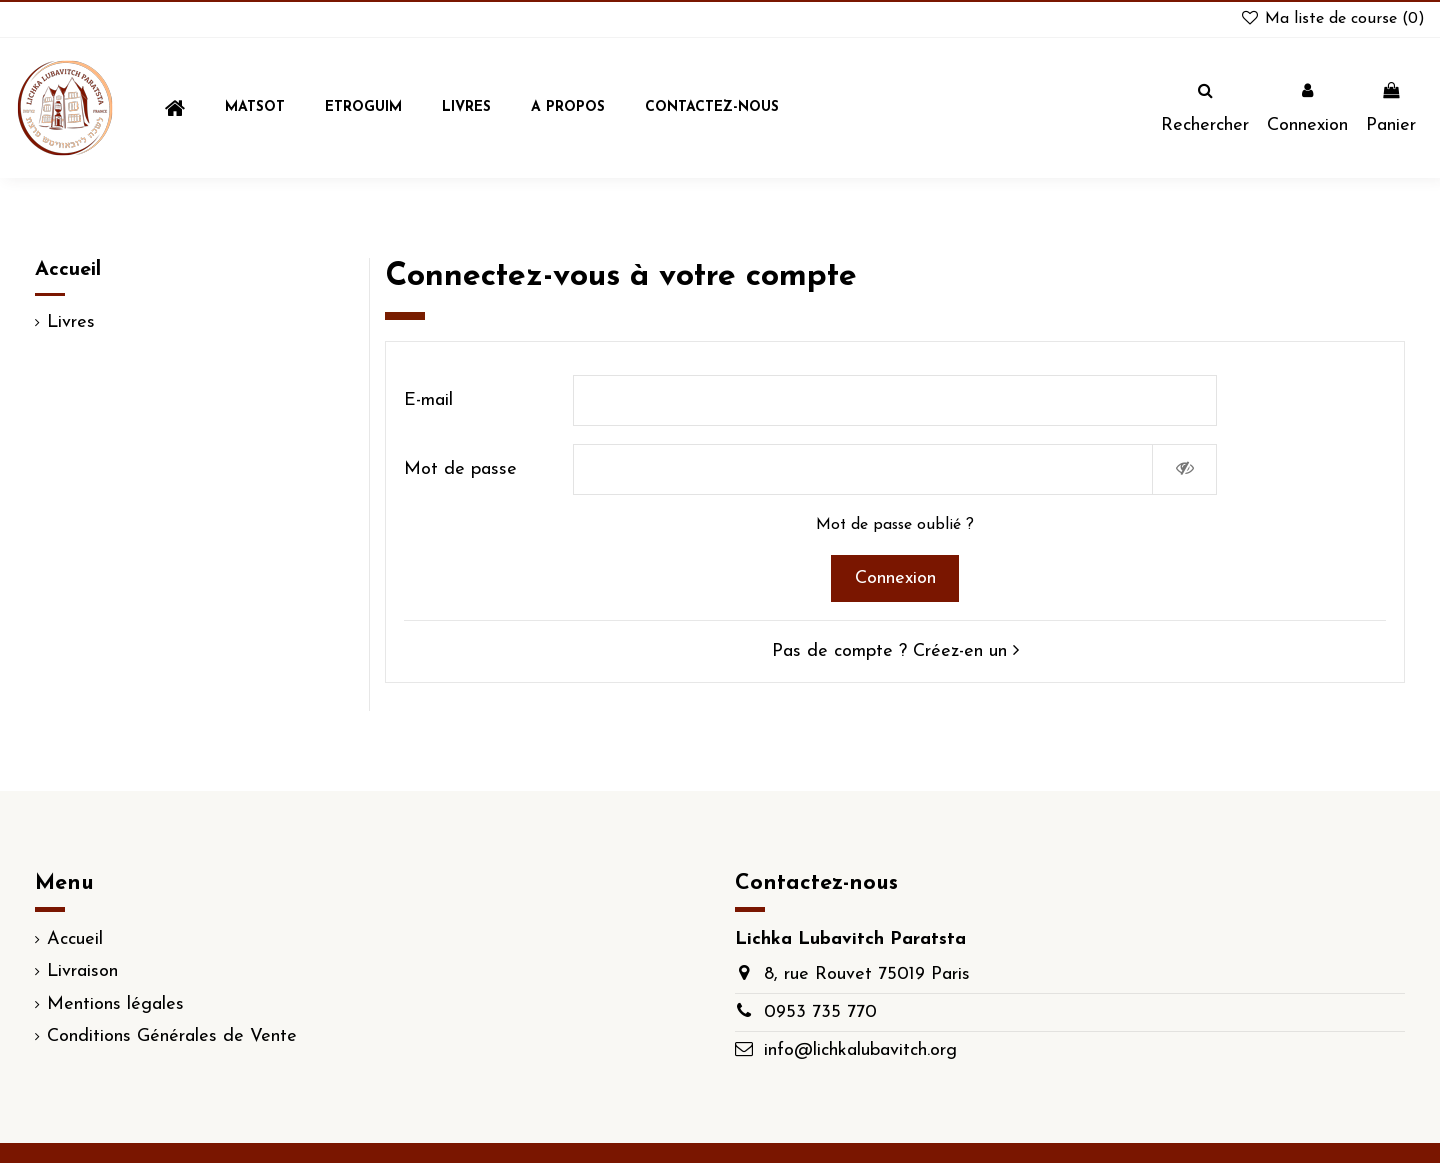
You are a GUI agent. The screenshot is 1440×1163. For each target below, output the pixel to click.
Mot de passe (460, 469)
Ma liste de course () (1332, 19)
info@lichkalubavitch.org (860, 1050)
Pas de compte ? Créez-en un (895, 651)
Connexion (895, 578)
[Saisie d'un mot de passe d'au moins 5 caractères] (863, 469)
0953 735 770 (820, 1012)
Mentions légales (115, 1004)
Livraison (82, 971)
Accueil (68, 270)
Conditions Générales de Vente (172, 1036)
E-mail (428, 400)
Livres (71, 322)
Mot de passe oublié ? (895, 525)
